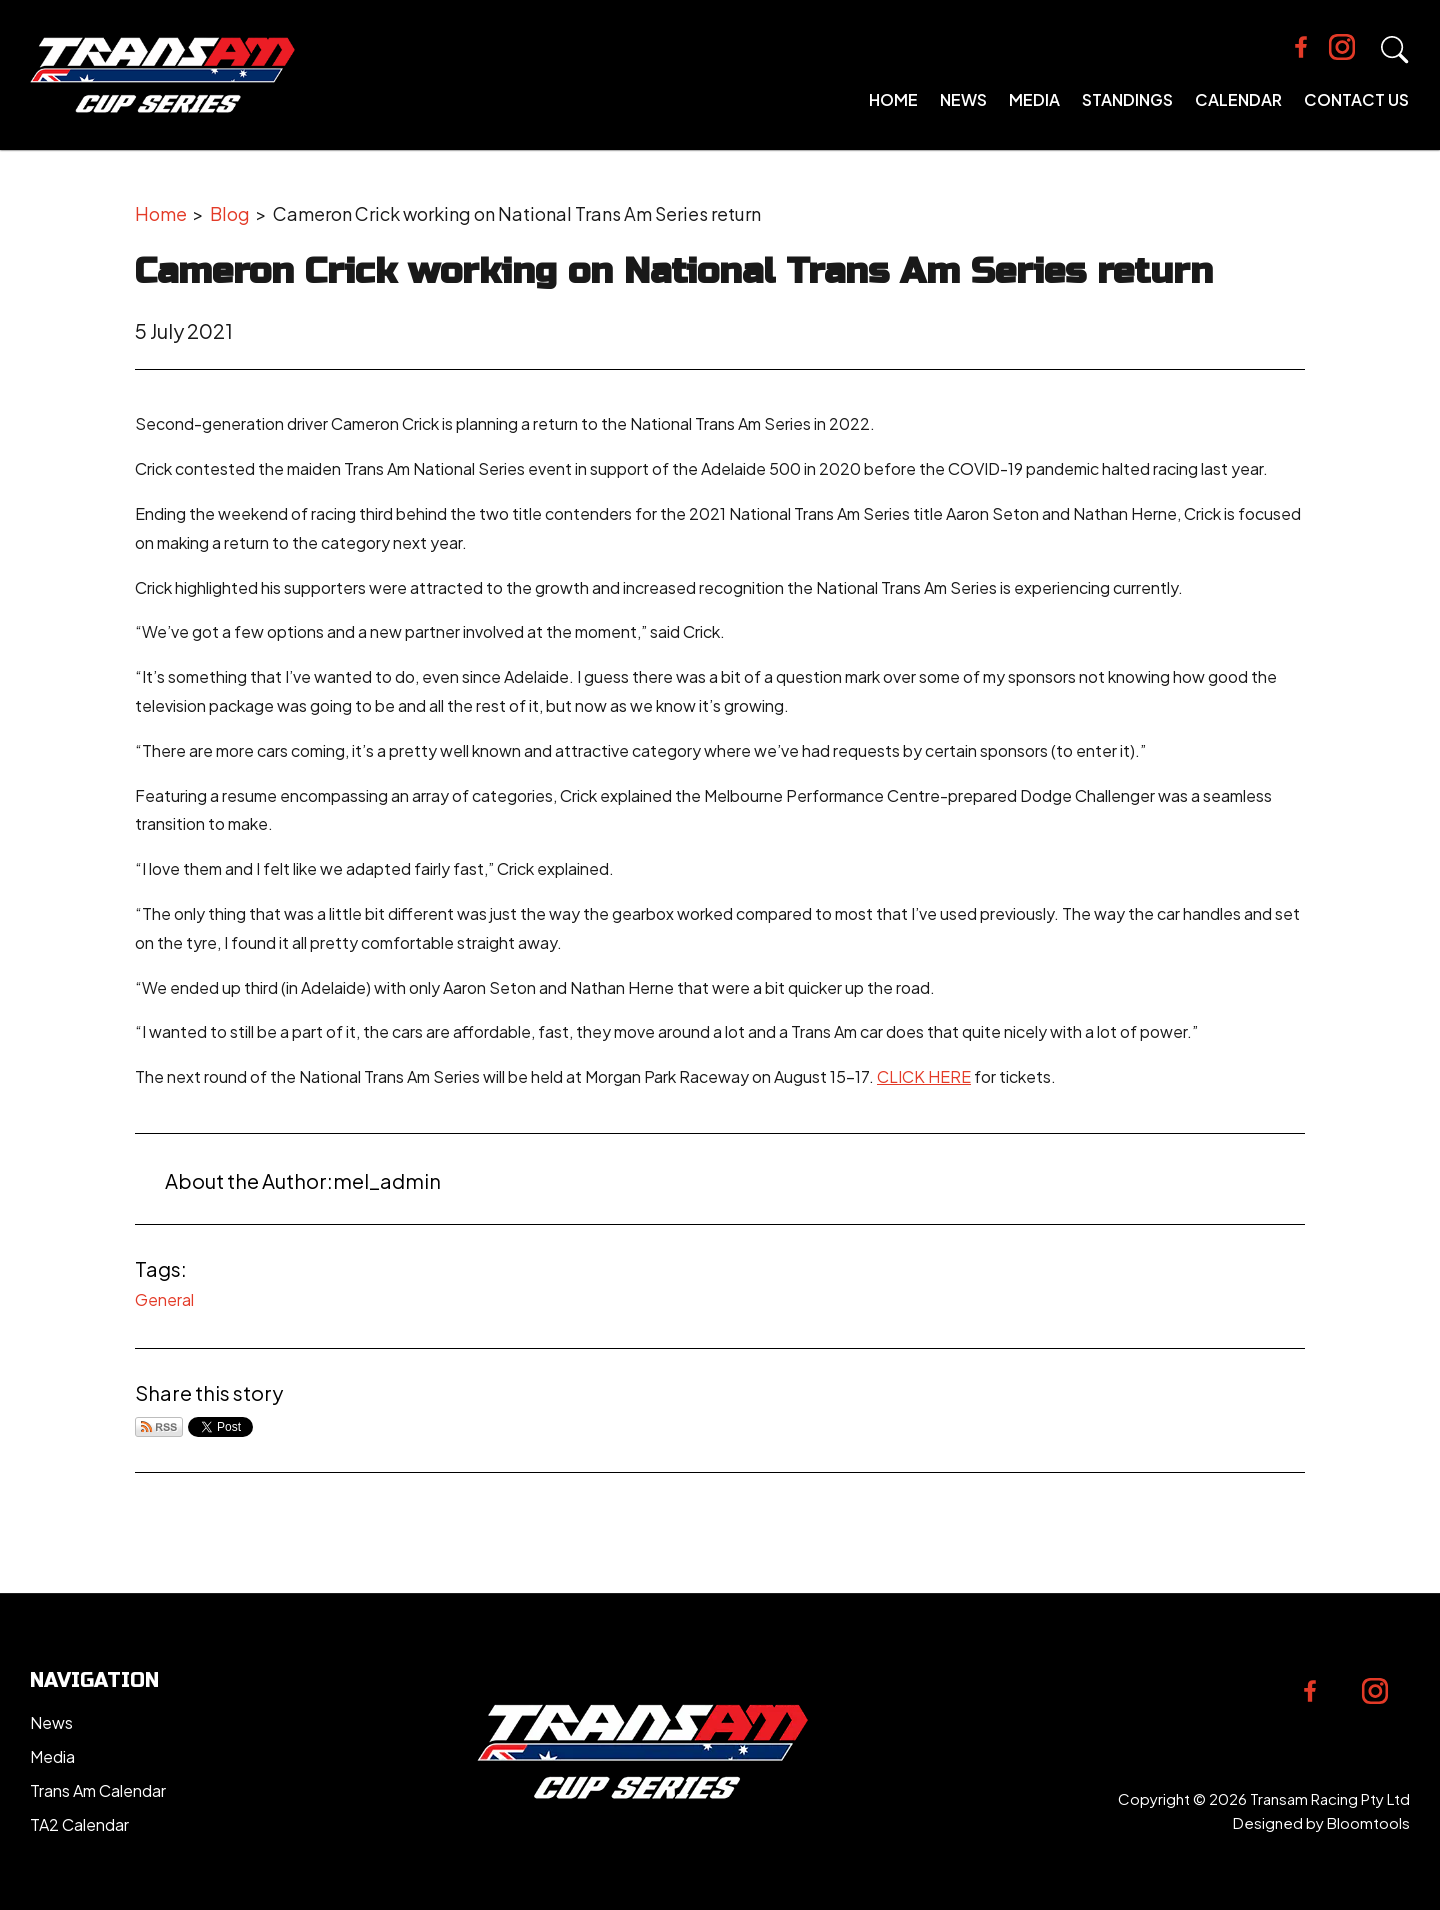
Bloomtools (1368, 1822)
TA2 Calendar (79, 1824)
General (164, 1299)
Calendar (1238, 99)
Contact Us (1356, 99)
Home (893, 99)
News (963, 99)
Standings (1127, 99)
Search (1395, 50)
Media (1034, 99)
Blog (230, 213)
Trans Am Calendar (98, 1790)
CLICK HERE (924, 1076)
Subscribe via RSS (159, 1427)
